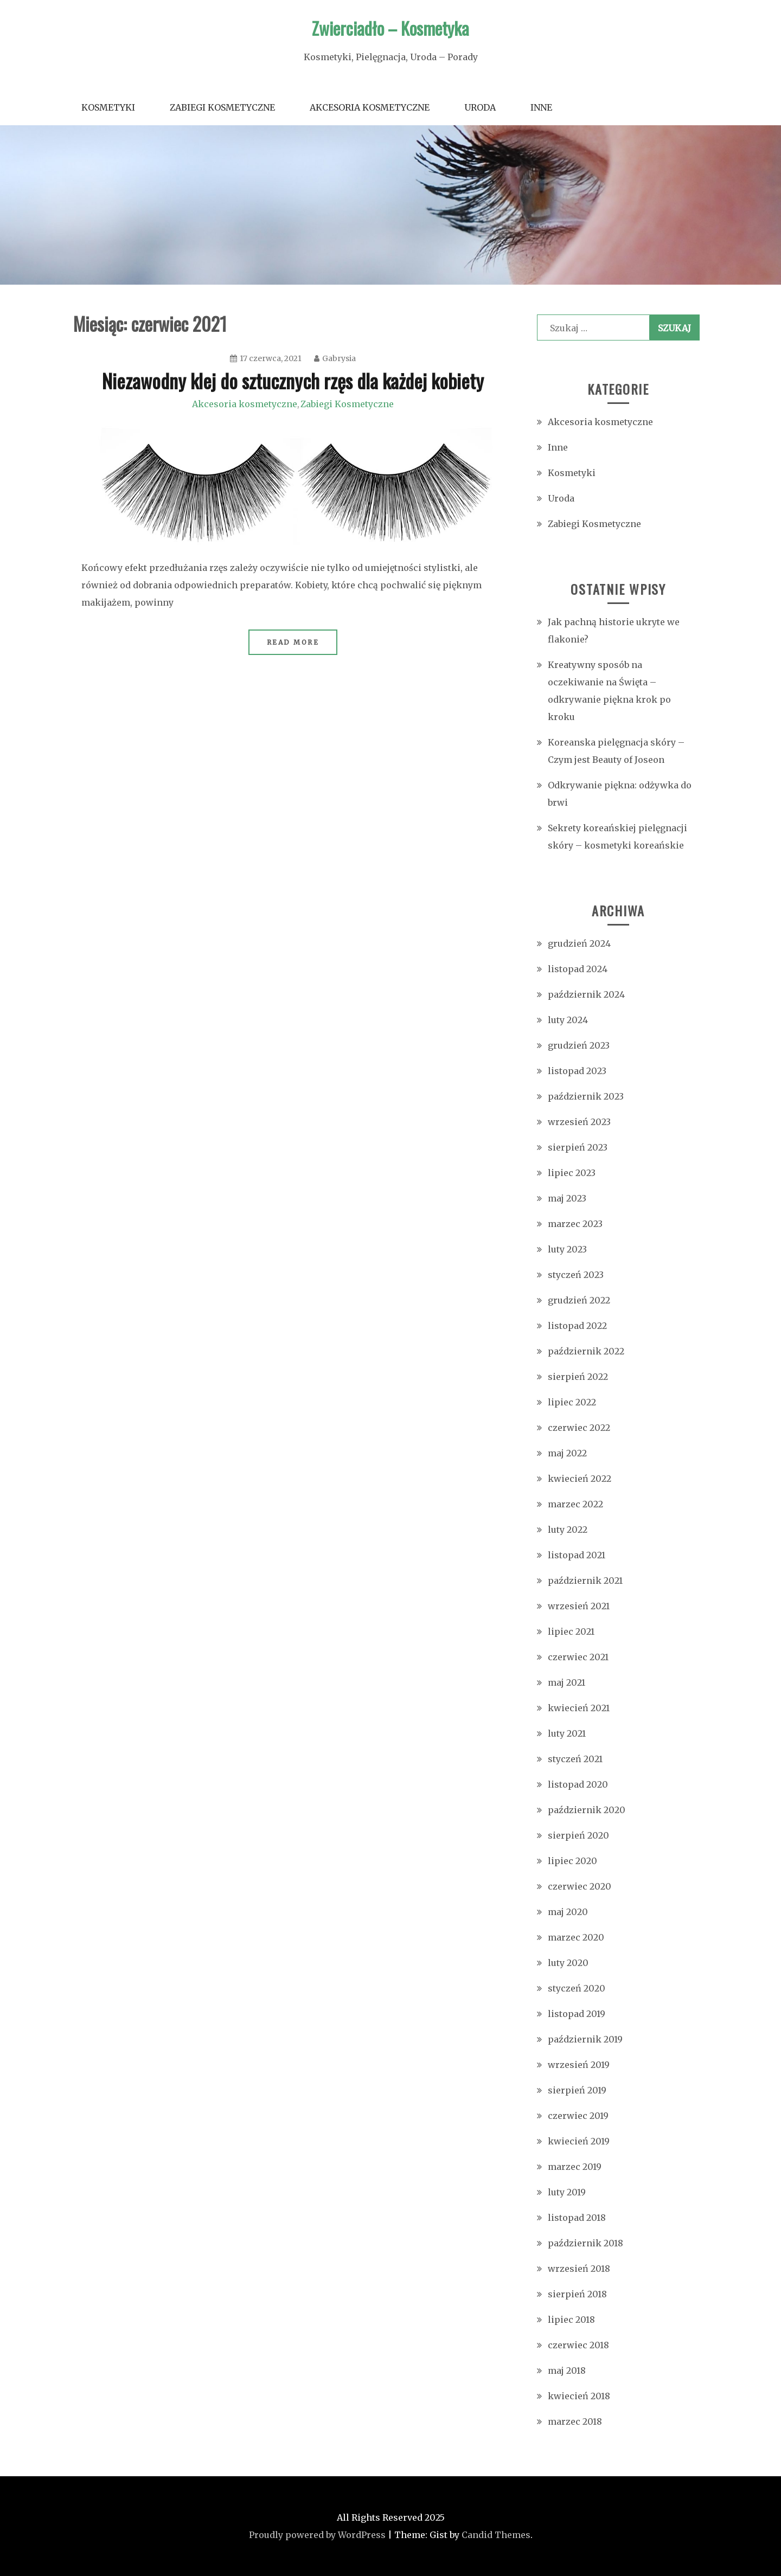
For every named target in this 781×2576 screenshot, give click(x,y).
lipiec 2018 (571, 2319)
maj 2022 (567, 1453)
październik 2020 (586, 1809)
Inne (541, 107)
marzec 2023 (575, 1223)
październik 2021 (585, 1580)
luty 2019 (567, 2192)
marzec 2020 (576, 1937)
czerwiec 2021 (578, 1657)
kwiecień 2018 (579, 2396)
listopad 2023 (577, 1070)
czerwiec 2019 (578, 2115)
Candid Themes (496, 2534)
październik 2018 (585, 2243)
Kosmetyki (108, 107)
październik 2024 (586, 994)
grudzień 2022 (579, 1300)
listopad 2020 (578, 1784)
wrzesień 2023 (579, 1121)
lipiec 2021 (571, 1631)
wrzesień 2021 (579, 1606)
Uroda (480, 107)
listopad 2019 (576, 2013)
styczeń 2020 (576, 1988)
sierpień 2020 (578, 1835)
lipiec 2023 (572, 1172)
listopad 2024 (577, 968)
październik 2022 (586, 1351)
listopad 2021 (576, 1555)
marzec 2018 (575, 2421)
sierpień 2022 (578, 1376)
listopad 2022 (577, 1325)
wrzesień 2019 (579, 2064)
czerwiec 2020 (579, 1886)
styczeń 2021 (575, 1758)
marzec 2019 (574, 2166)
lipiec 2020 (572, 1860)
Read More (293, 642)
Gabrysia (335, 358)
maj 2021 (566, 1682)
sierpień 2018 (577, 2294)
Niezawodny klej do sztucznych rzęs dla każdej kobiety (293, 380)
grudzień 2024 (579, 943)
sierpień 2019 (577, 2090)
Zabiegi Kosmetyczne (222, 107)
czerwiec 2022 (579, 1427)
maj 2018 (567, 2370)
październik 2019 (585, 2039)
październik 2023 (586, 1096)
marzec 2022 (575, 1504)
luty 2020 (568, 1962)
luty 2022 (567, 1529)
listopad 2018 (577, 2217)
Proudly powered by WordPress (317, 2534)
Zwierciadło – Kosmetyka (390, 28)
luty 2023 (567, 1249)
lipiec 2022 (572, 1402)
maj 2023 (567, 1198)
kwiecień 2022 (579, 1478)
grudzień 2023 (579, 1045)
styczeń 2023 (576, 1274)
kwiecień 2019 (579, 2141)
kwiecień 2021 (579, 1708)
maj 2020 (568, 1911)
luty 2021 (567, 1733)
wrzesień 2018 (579, 2268)
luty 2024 (568, 1019)
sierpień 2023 (577, 1147)
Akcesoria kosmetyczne (370, 107)
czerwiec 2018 (578, 2345)
